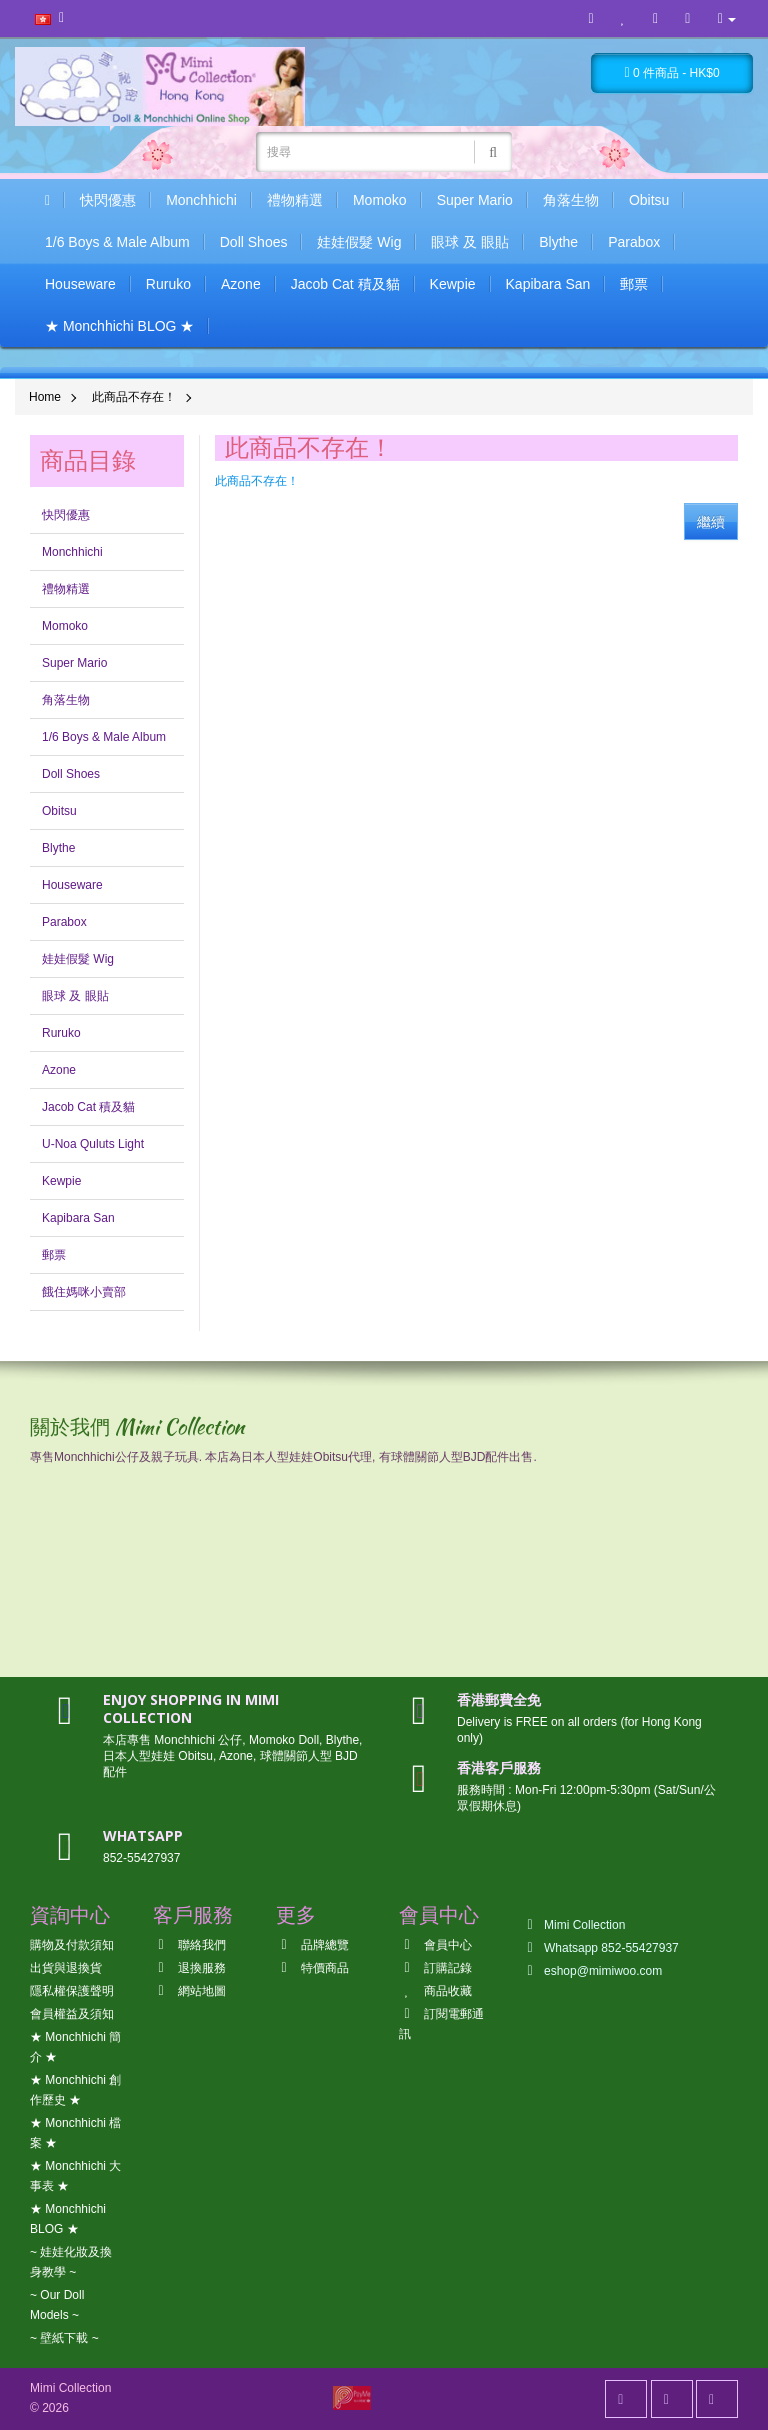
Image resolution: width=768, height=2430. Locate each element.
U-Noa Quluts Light (93, 1144)
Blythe (558, 242)
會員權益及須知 (72, 2014)
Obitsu (649, 200)
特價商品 (312, 1968)
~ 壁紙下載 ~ (64, 2338)
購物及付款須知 (72, 1945)
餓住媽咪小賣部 (84, 1292)
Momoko (380, 200)
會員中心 (435, 1945)
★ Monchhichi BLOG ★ (119, 326)
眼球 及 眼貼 (470, 242)
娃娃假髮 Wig (359, 242)
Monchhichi (201, 200)
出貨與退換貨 (66, 1968)
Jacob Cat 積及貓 (345, 284)
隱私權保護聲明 (72, 1991)
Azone (241, 284)
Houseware (80, 284)
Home (45, 397)
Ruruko (168, 284)
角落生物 (571, 200)
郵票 (634, 284)
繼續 (711, 522)
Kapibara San (548, 284)
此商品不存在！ (134, 397)
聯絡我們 (189, 1945)
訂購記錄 (435, 1968)
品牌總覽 (312, 1945)
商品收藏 (435, 1991)
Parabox (634, 242)
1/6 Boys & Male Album (117, 242)
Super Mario (475, 200)
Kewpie (453, 284)
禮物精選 (295, 200)
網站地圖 (189, 1991)
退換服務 (189, 1968)
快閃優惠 (108, 200)
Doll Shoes (254, 242)
